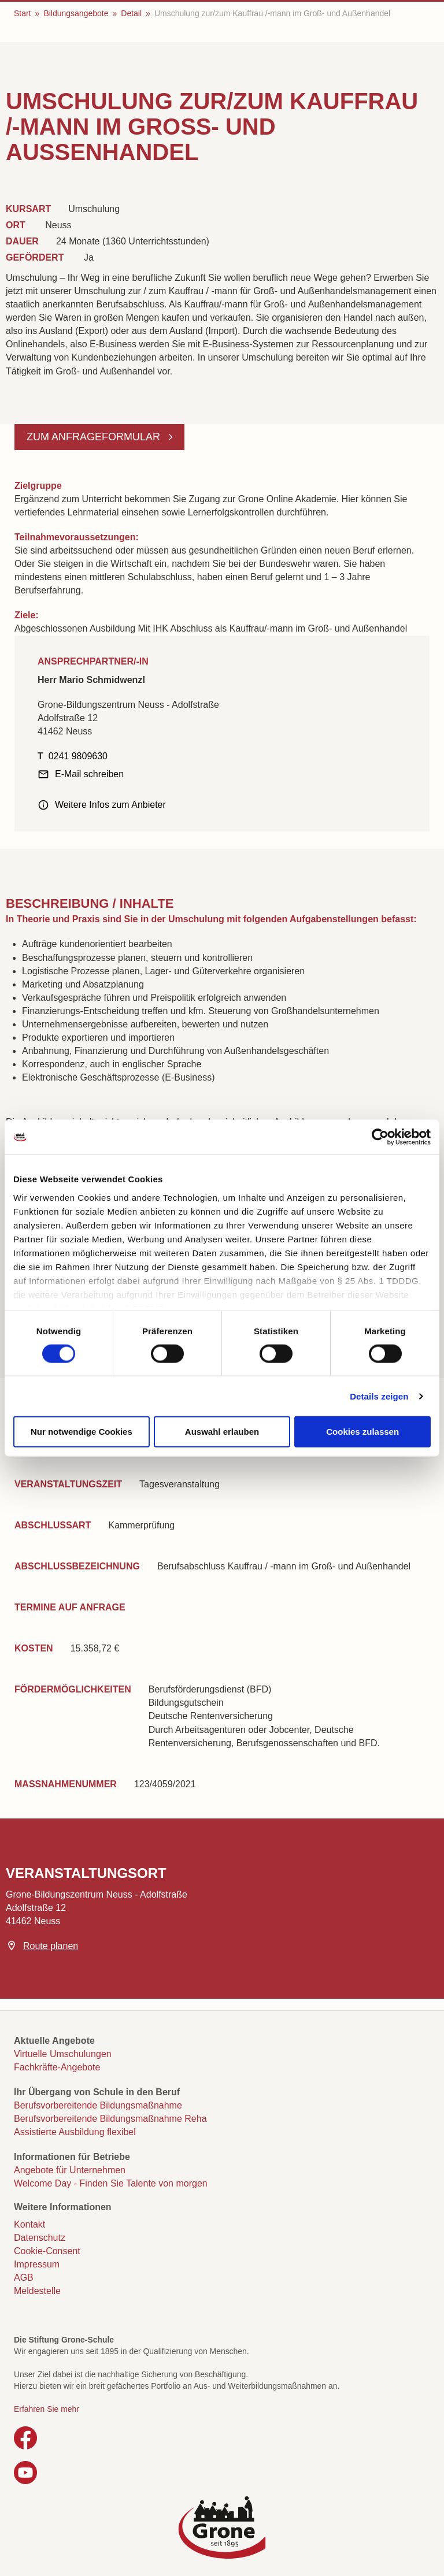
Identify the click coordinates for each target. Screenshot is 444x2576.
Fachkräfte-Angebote (57, 2067)
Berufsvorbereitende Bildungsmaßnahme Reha (110, 2119)
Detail (131, 13)
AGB (24, 2277)
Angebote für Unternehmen (69, 2170)
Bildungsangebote (75, 13)
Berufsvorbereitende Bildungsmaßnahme (98, 2105)
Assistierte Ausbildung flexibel (75, 2132)
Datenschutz (39, 2238)
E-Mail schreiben (89, 774)
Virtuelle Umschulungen (63, 2054)
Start (22, 13)
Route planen (50, 1946)
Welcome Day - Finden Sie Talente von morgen (111, 2183)
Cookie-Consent (47, 2251)
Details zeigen (379, 1396)
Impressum (37, 2264)
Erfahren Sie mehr (46, 2409)
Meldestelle (37, 2291)
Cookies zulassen (362, 1432)
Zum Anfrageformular (95, 437)
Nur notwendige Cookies (81, 1432)
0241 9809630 (78, 756)
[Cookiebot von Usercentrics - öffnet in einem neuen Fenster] (380, 1137)
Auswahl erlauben (222, 1432)
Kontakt (29, 2224)
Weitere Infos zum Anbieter (110, 805)
